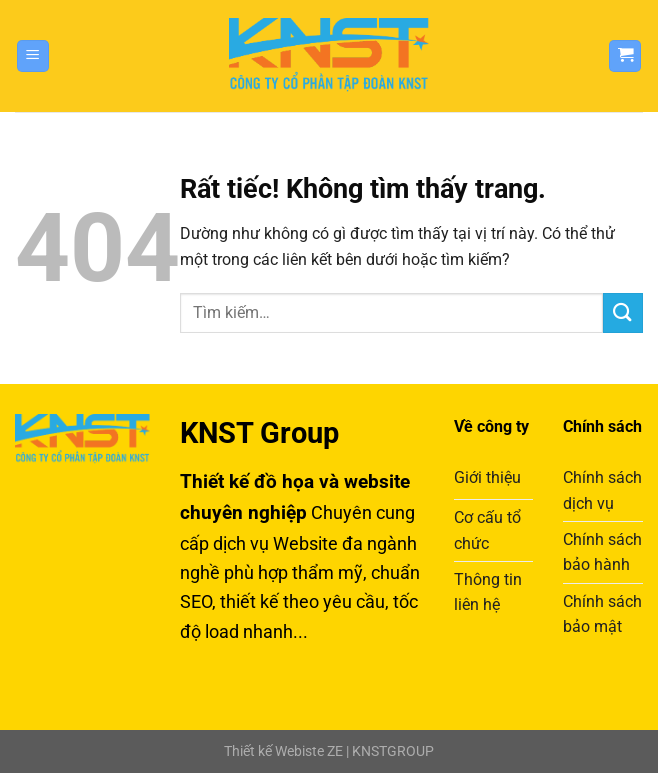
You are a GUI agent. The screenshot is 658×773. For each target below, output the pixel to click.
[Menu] (33, 56)
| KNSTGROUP (388, 751)
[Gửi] (623, 312)
